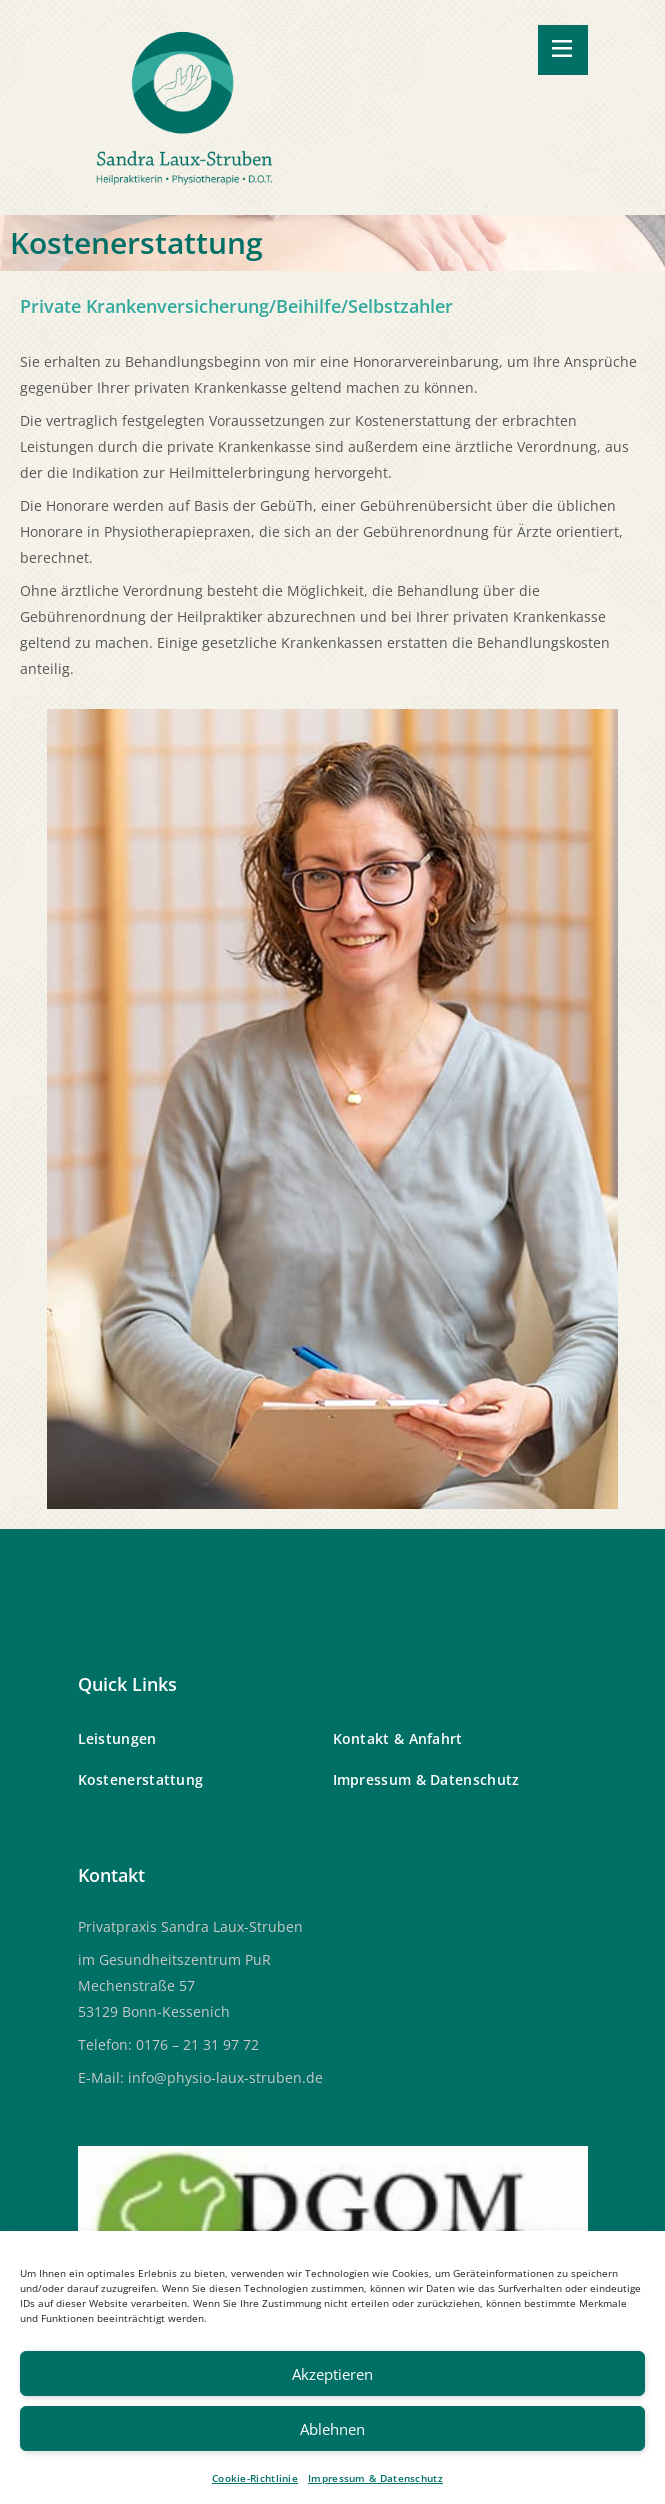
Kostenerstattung (141, 1779)
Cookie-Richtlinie (255, 2478)
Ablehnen (332, 2429)
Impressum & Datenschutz (375, 2478)
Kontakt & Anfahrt (398, 1738)
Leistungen (117, 1738)
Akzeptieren (332, 2374)
